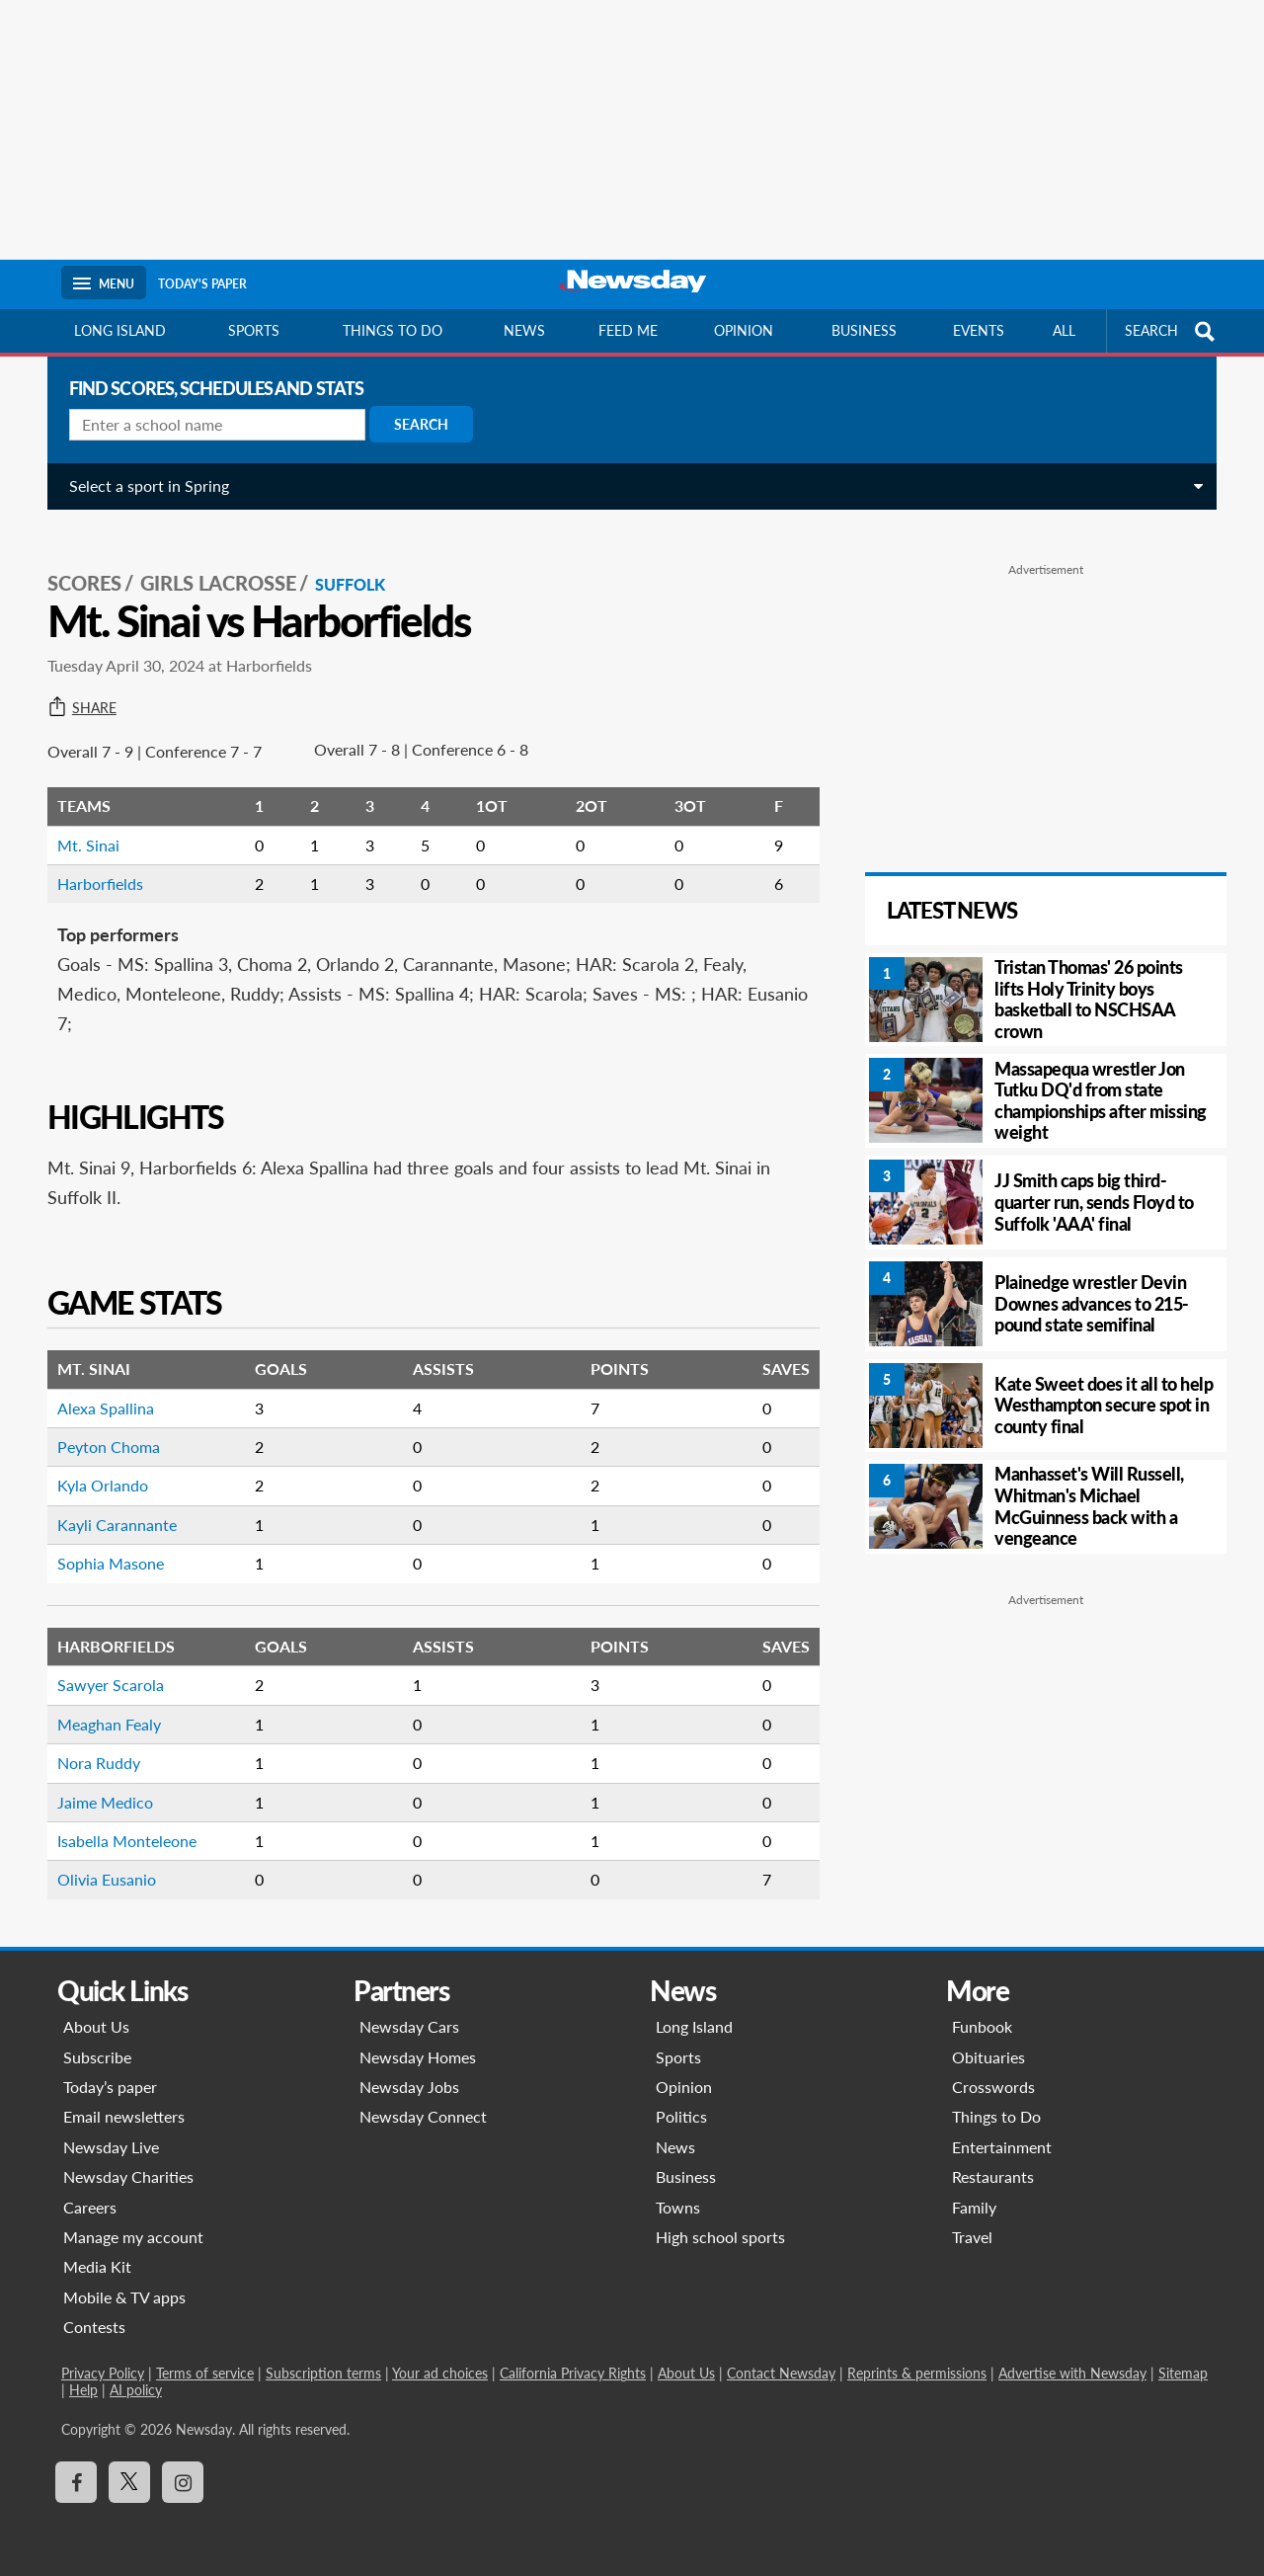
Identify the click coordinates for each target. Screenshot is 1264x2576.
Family (974, 2207)
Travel (972, 2236)
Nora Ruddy (90, 1742)
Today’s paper (110, 2086)
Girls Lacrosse (210, 564)
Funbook (982, 2026)
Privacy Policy (102, 2373)
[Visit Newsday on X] (129, 2482)
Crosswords (993, 2086)
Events (978, 330)
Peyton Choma (100, 1426)
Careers (90, 2207)
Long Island (120, 330)
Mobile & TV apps (124, 2297)
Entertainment (1002, 2146)
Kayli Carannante (109, 1504)
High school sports (720, 2236)
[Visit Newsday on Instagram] (182, 2482)
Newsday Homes (417, 2057)
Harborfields (92, 863)
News (524, 330)
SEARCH (1172, 331)
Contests (94, 2326)
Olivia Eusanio (98, 1859)
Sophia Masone (102, 1543)
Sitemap (1183, 2373)
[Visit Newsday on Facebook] (76, 2482)
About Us (96, 2026)
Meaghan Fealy (101, 1704)
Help (83, 2389)
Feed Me (628, 330)
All (1064, 330)
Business (864, 330)
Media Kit (97, 2266)
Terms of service (205, 2373)
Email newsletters (124, 2116)
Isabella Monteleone (119, 1820)
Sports (253, 330)
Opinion (743, 330)
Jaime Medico (97, 1782)
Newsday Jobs (409, 2086)
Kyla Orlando (94, 1465)
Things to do (392, 330)
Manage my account (133, 2236)
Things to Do (996, 2116)
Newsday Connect (423, 2116)
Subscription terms (323, 2373)
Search (413, 424)
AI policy (136, 2389)
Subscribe (97, 2057)
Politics (681, 2116)
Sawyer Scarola (102, 1664)
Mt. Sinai (80, 825)
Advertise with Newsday (1072, 2373)
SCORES (77, 564)
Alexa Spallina (97, 1388)
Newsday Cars (409, 2026)
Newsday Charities (128, 2176)
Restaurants (993, 2176)
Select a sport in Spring (141, 485)
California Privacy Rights (573, 2373)
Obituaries (988, 2057)
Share (74, 688)
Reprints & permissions (917, 2373)
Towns (678, 2207)
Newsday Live (111, 2146)
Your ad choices (440, 2373)
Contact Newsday (781, 2373)
